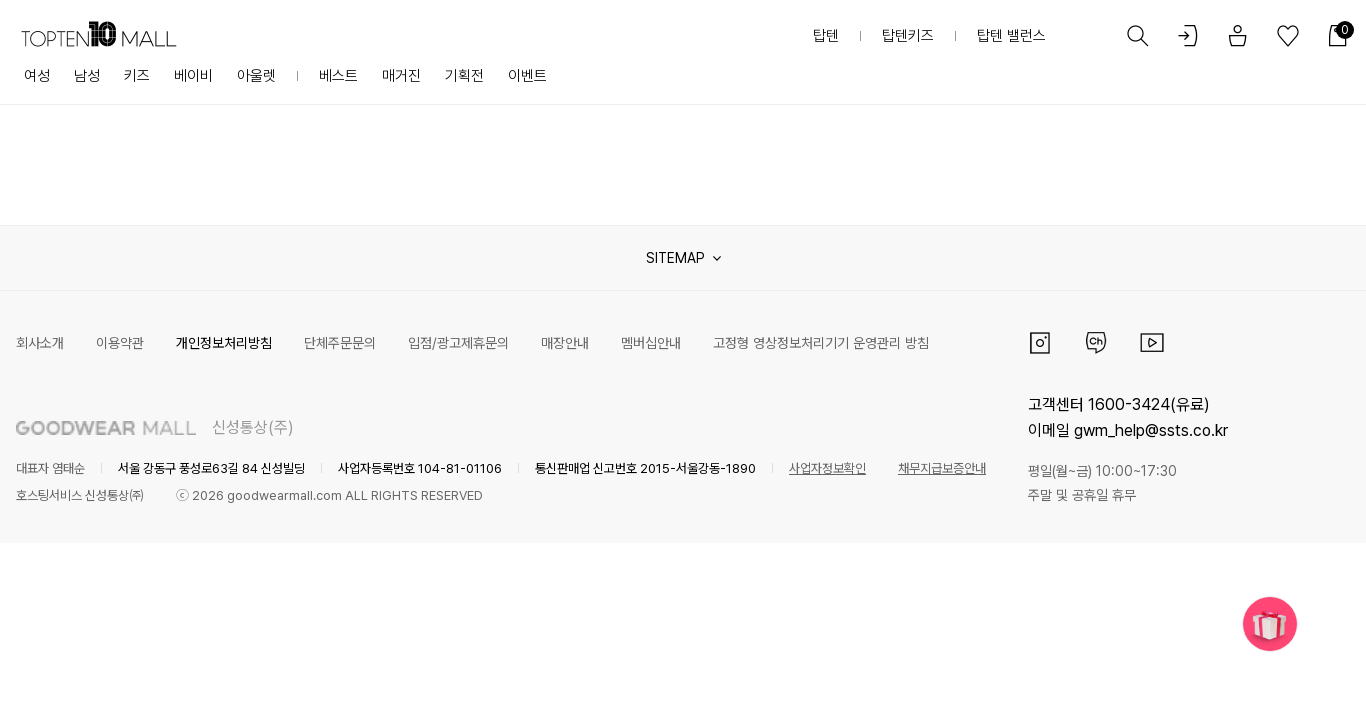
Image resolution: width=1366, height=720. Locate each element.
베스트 (338, 76)
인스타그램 (1040, 343)
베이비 (193, 76)
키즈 (137, 76)
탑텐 (826, 36)
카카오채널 (1096, 343)
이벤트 (527, 76)
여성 (37, 76)
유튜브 (1152, 343)
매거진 (401, 76)
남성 (87, 76)
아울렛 (256, 76)
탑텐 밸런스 (1011, 36)
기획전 (464, 76)
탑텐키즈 (908, 36)
